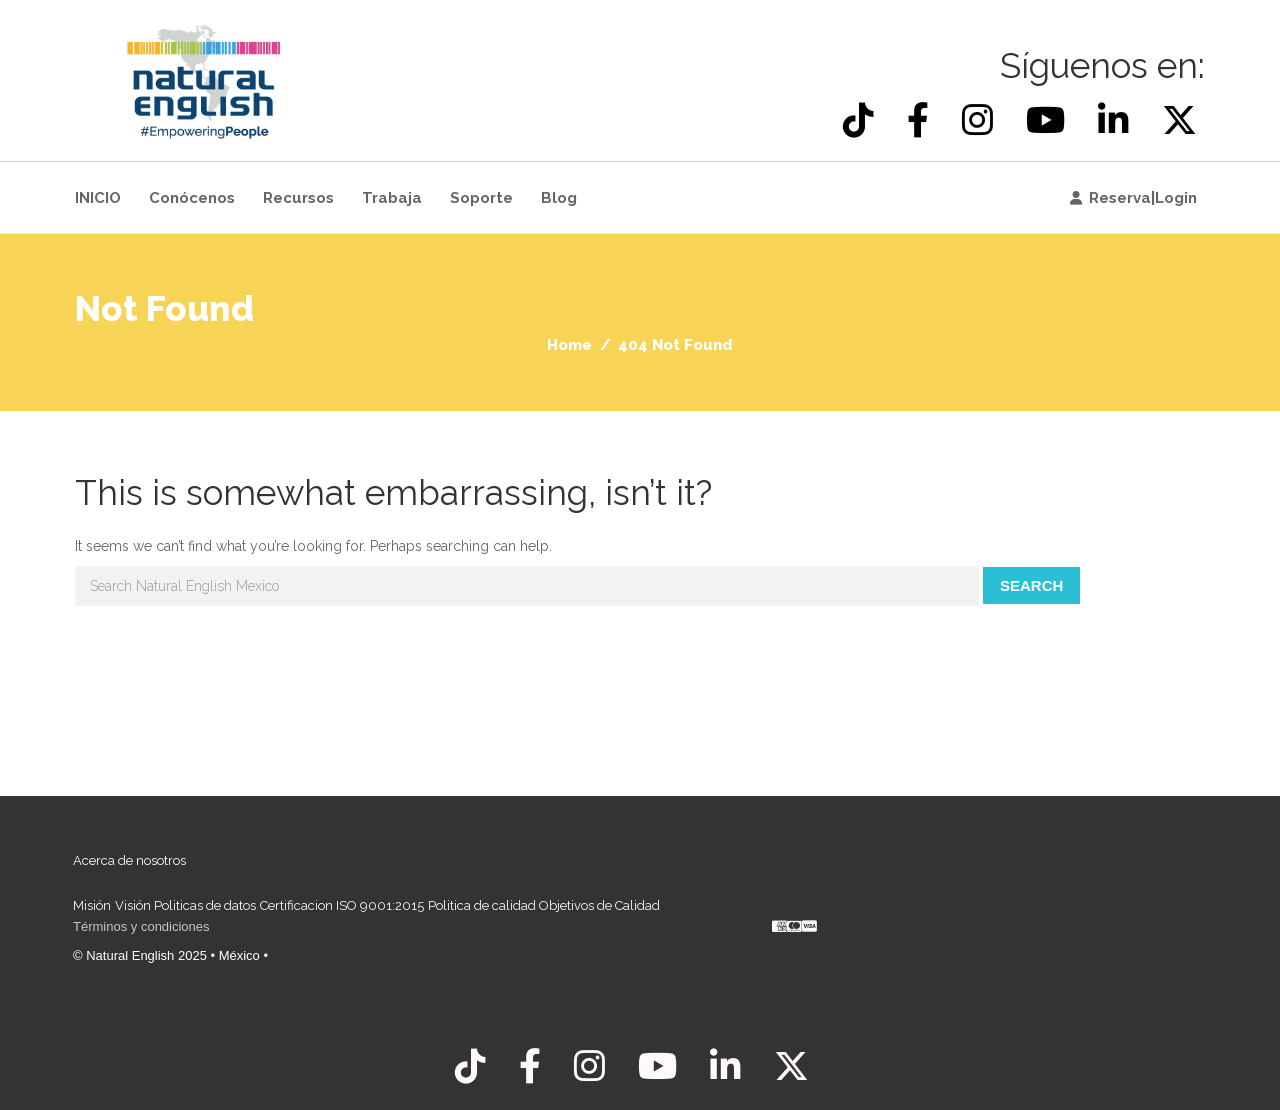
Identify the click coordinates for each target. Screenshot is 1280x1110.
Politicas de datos (205, 905)
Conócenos (192, 198)
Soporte (481, 198)
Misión (92, 905)
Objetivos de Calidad (599, 905)
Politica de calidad (482, 905)
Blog (559, 198)
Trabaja (392, 198)
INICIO (98, 198)
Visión (133, 905)
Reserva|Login (1143, 198)
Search (1031, 585)
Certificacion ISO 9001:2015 (342, 905)
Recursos (298, 198)
